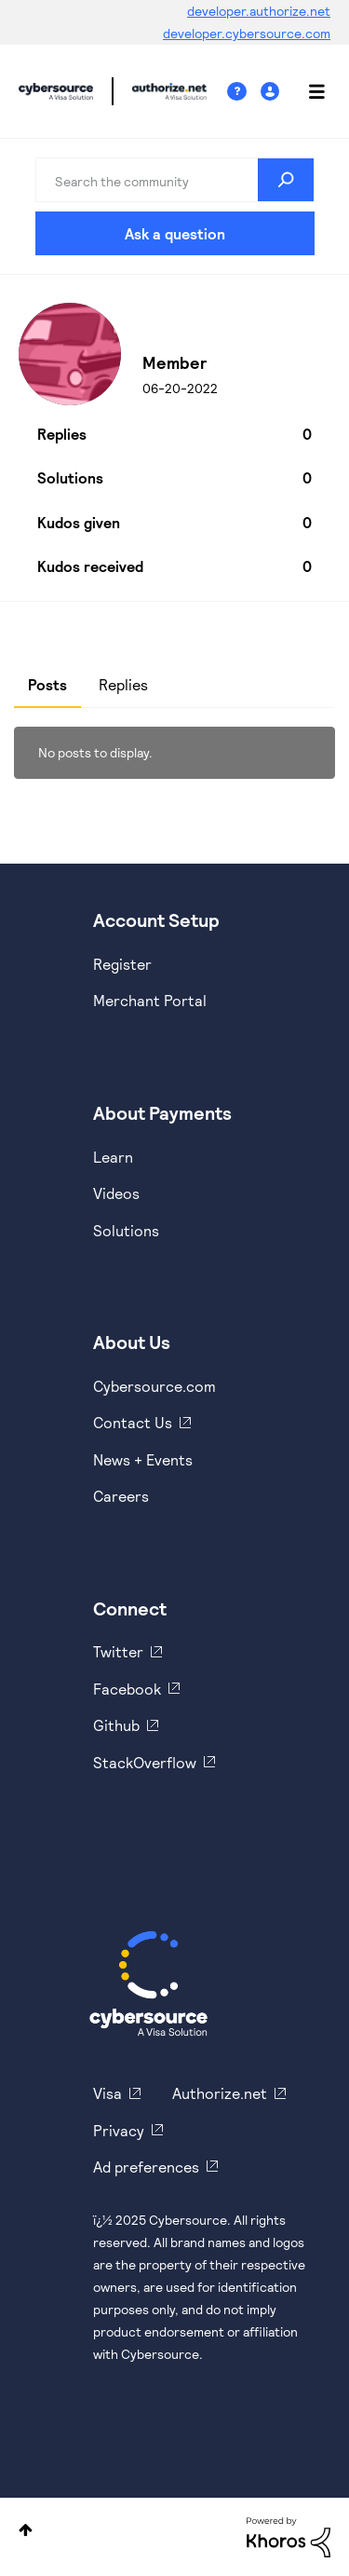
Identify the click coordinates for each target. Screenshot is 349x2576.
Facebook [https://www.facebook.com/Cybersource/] (127, 1688)
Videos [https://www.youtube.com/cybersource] (116, 1193)
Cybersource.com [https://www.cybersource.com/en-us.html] (154, 1386)
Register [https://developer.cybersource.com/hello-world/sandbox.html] (122, 964)
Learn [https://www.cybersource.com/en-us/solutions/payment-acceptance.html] (113, 1156)
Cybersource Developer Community (56, 91)
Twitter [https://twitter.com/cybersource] (118, 1651)
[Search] (175, 179)
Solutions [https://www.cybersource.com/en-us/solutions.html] (126, 1230)
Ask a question (175, 233)
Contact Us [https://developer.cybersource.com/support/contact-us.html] (132, 1422)
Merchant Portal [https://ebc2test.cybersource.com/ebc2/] (150, 1000)
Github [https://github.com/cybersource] (116, 1725)
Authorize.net (219, 2093)
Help (244, 92)
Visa (107, 2093)
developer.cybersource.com (246, 33)
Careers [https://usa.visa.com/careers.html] (121, 1496)
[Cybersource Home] (148, 1983)
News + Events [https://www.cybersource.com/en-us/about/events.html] (143, 1459)
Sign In (272, 92)
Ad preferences (146, 2166)
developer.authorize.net (258, 11)
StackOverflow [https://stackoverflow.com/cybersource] (144, 1762)
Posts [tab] (47, 684)
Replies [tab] (123, 684)
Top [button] (25, 2530)
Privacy (118, 2130)
